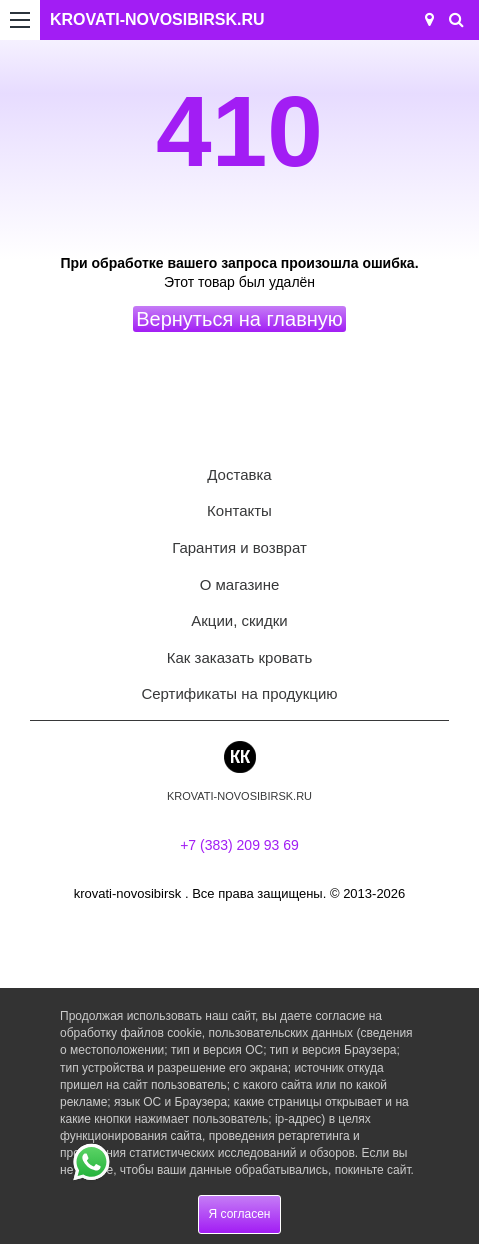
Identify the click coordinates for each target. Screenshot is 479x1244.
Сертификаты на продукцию (239, 693)
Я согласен (240, 1214)
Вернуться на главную (239, 319)
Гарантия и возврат (239, 547)
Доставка (239, 474)
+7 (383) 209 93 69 (239, 845)
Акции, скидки (239, 620)
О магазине (240, 584)
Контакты (239, 510)
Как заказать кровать (240, 657)
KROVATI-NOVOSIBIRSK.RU (157, 19)
